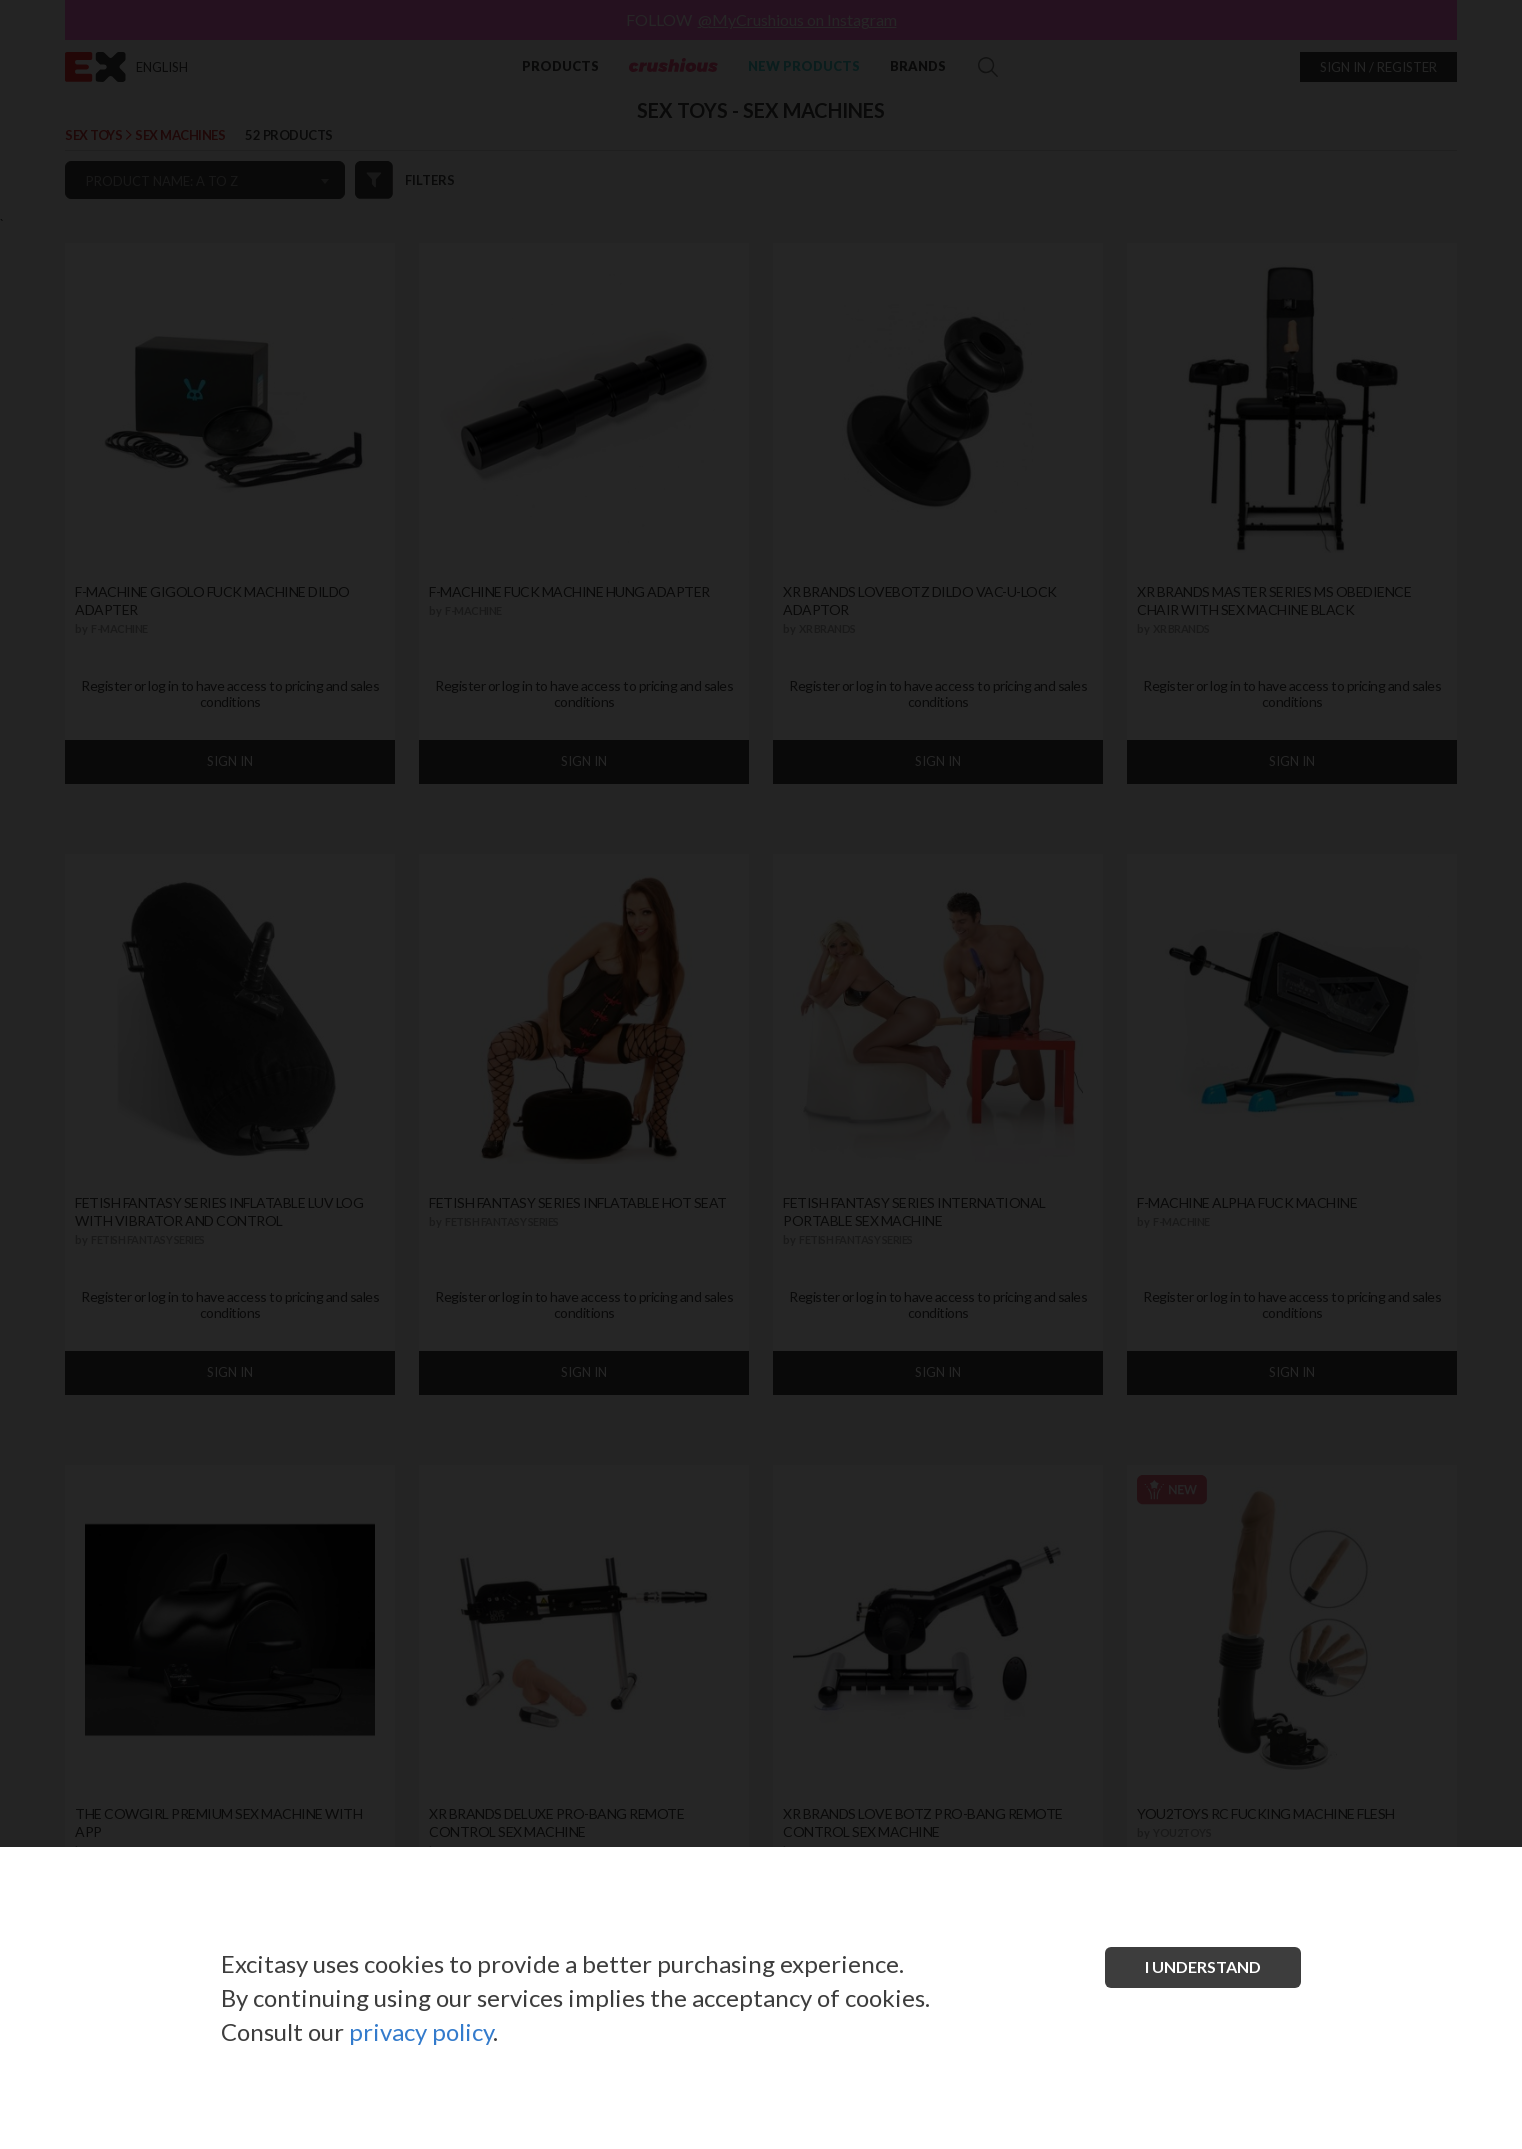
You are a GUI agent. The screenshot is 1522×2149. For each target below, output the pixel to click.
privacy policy (421, 2031)
